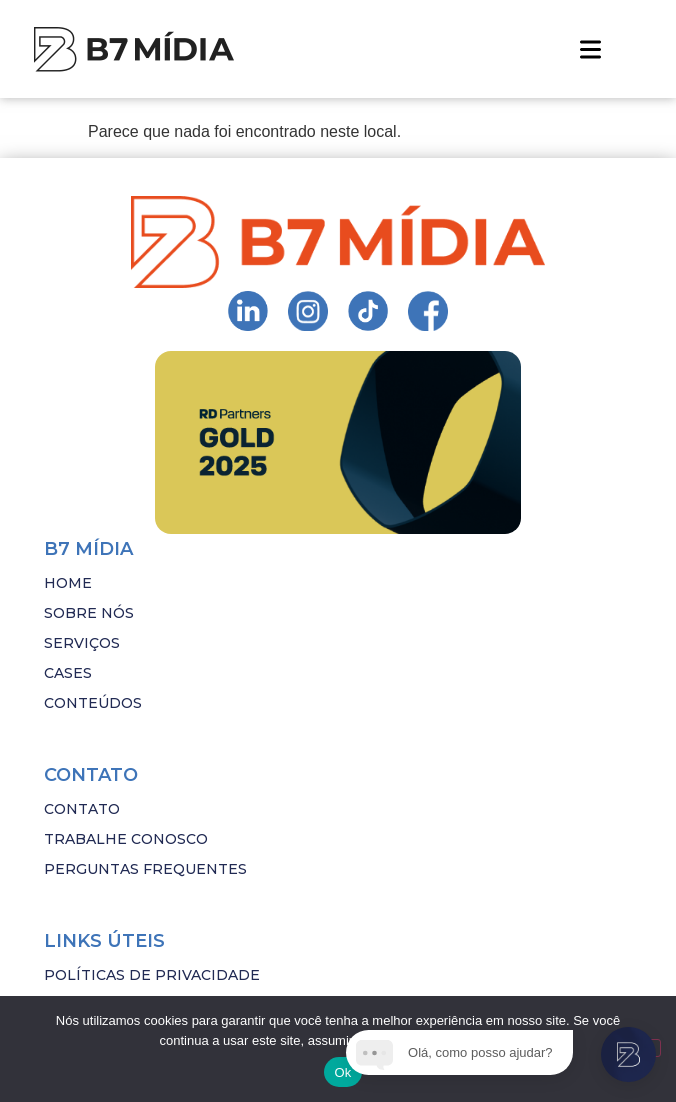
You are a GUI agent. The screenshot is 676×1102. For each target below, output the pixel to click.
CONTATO (82, 809)
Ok (342, 1072)
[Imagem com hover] (134, 49)
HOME (68, 583)
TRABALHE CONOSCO (126, 839)
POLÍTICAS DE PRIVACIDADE (152, 975)
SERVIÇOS (82, 643)
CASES (68, 673)
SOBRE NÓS (89, 613)
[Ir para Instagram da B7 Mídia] (248, 311)
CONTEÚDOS (93, 703)
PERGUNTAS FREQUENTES (145, 869)
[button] (590, 49)
